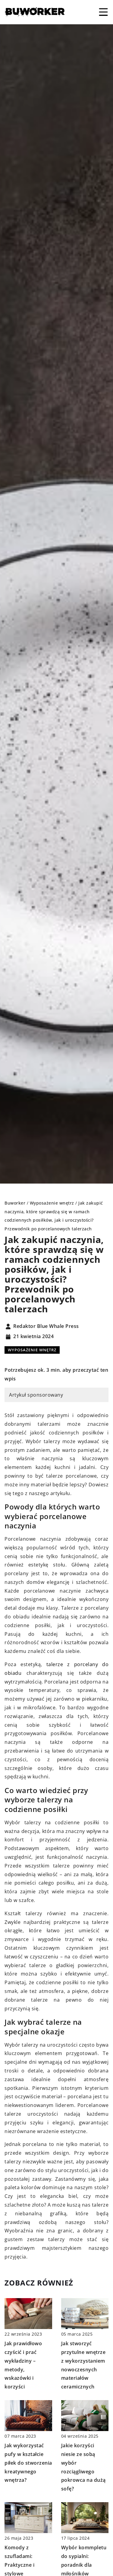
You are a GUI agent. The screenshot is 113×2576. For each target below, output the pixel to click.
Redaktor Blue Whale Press (46, 1326)
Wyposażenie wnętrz (32, 1350)
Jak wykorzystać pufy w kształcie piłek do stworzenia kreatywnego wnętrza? (28, 2462)
